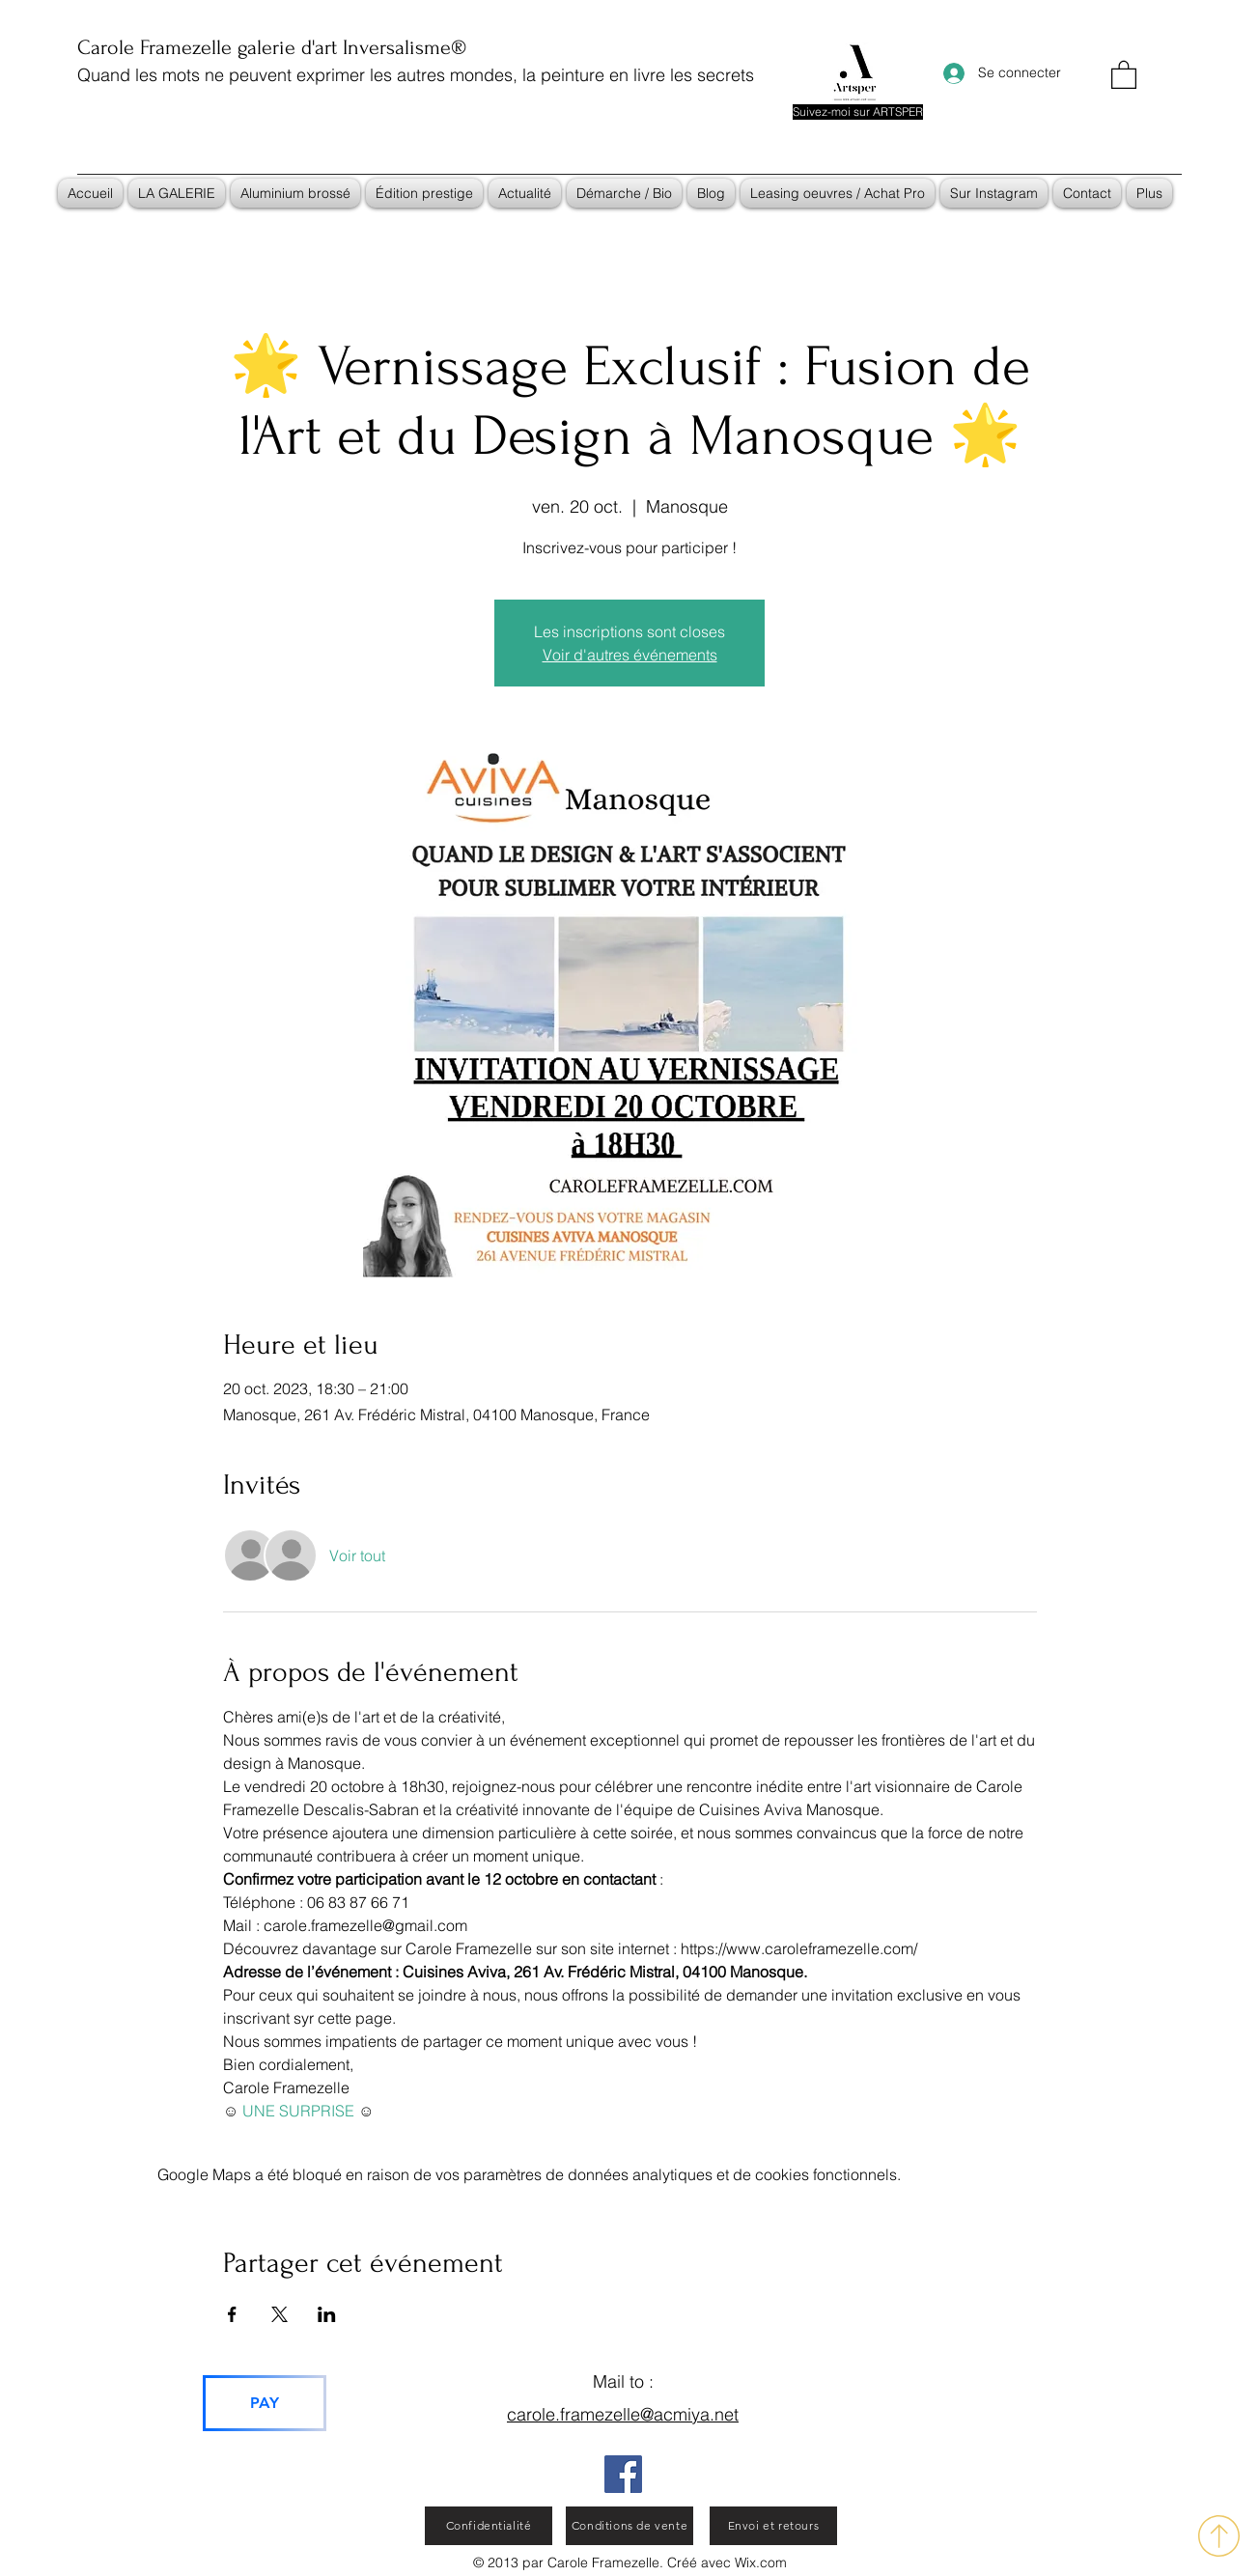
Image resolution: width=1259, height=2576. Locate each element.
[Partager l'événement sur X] (279, 2314)
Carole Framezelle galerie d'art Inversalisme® (271, 47)
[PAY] (264, 2403)
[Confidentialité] (488, 2525)
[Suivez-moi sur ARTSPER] (858, 112)
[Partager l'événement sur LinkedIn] (327, 2314)
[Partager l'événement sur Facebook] (232, 2314)
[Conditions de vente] (629, 2525)
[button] (1123, 74)
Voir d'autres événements (630, 654)
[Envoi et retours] (773, 2525)
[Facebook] (623, 2474)
